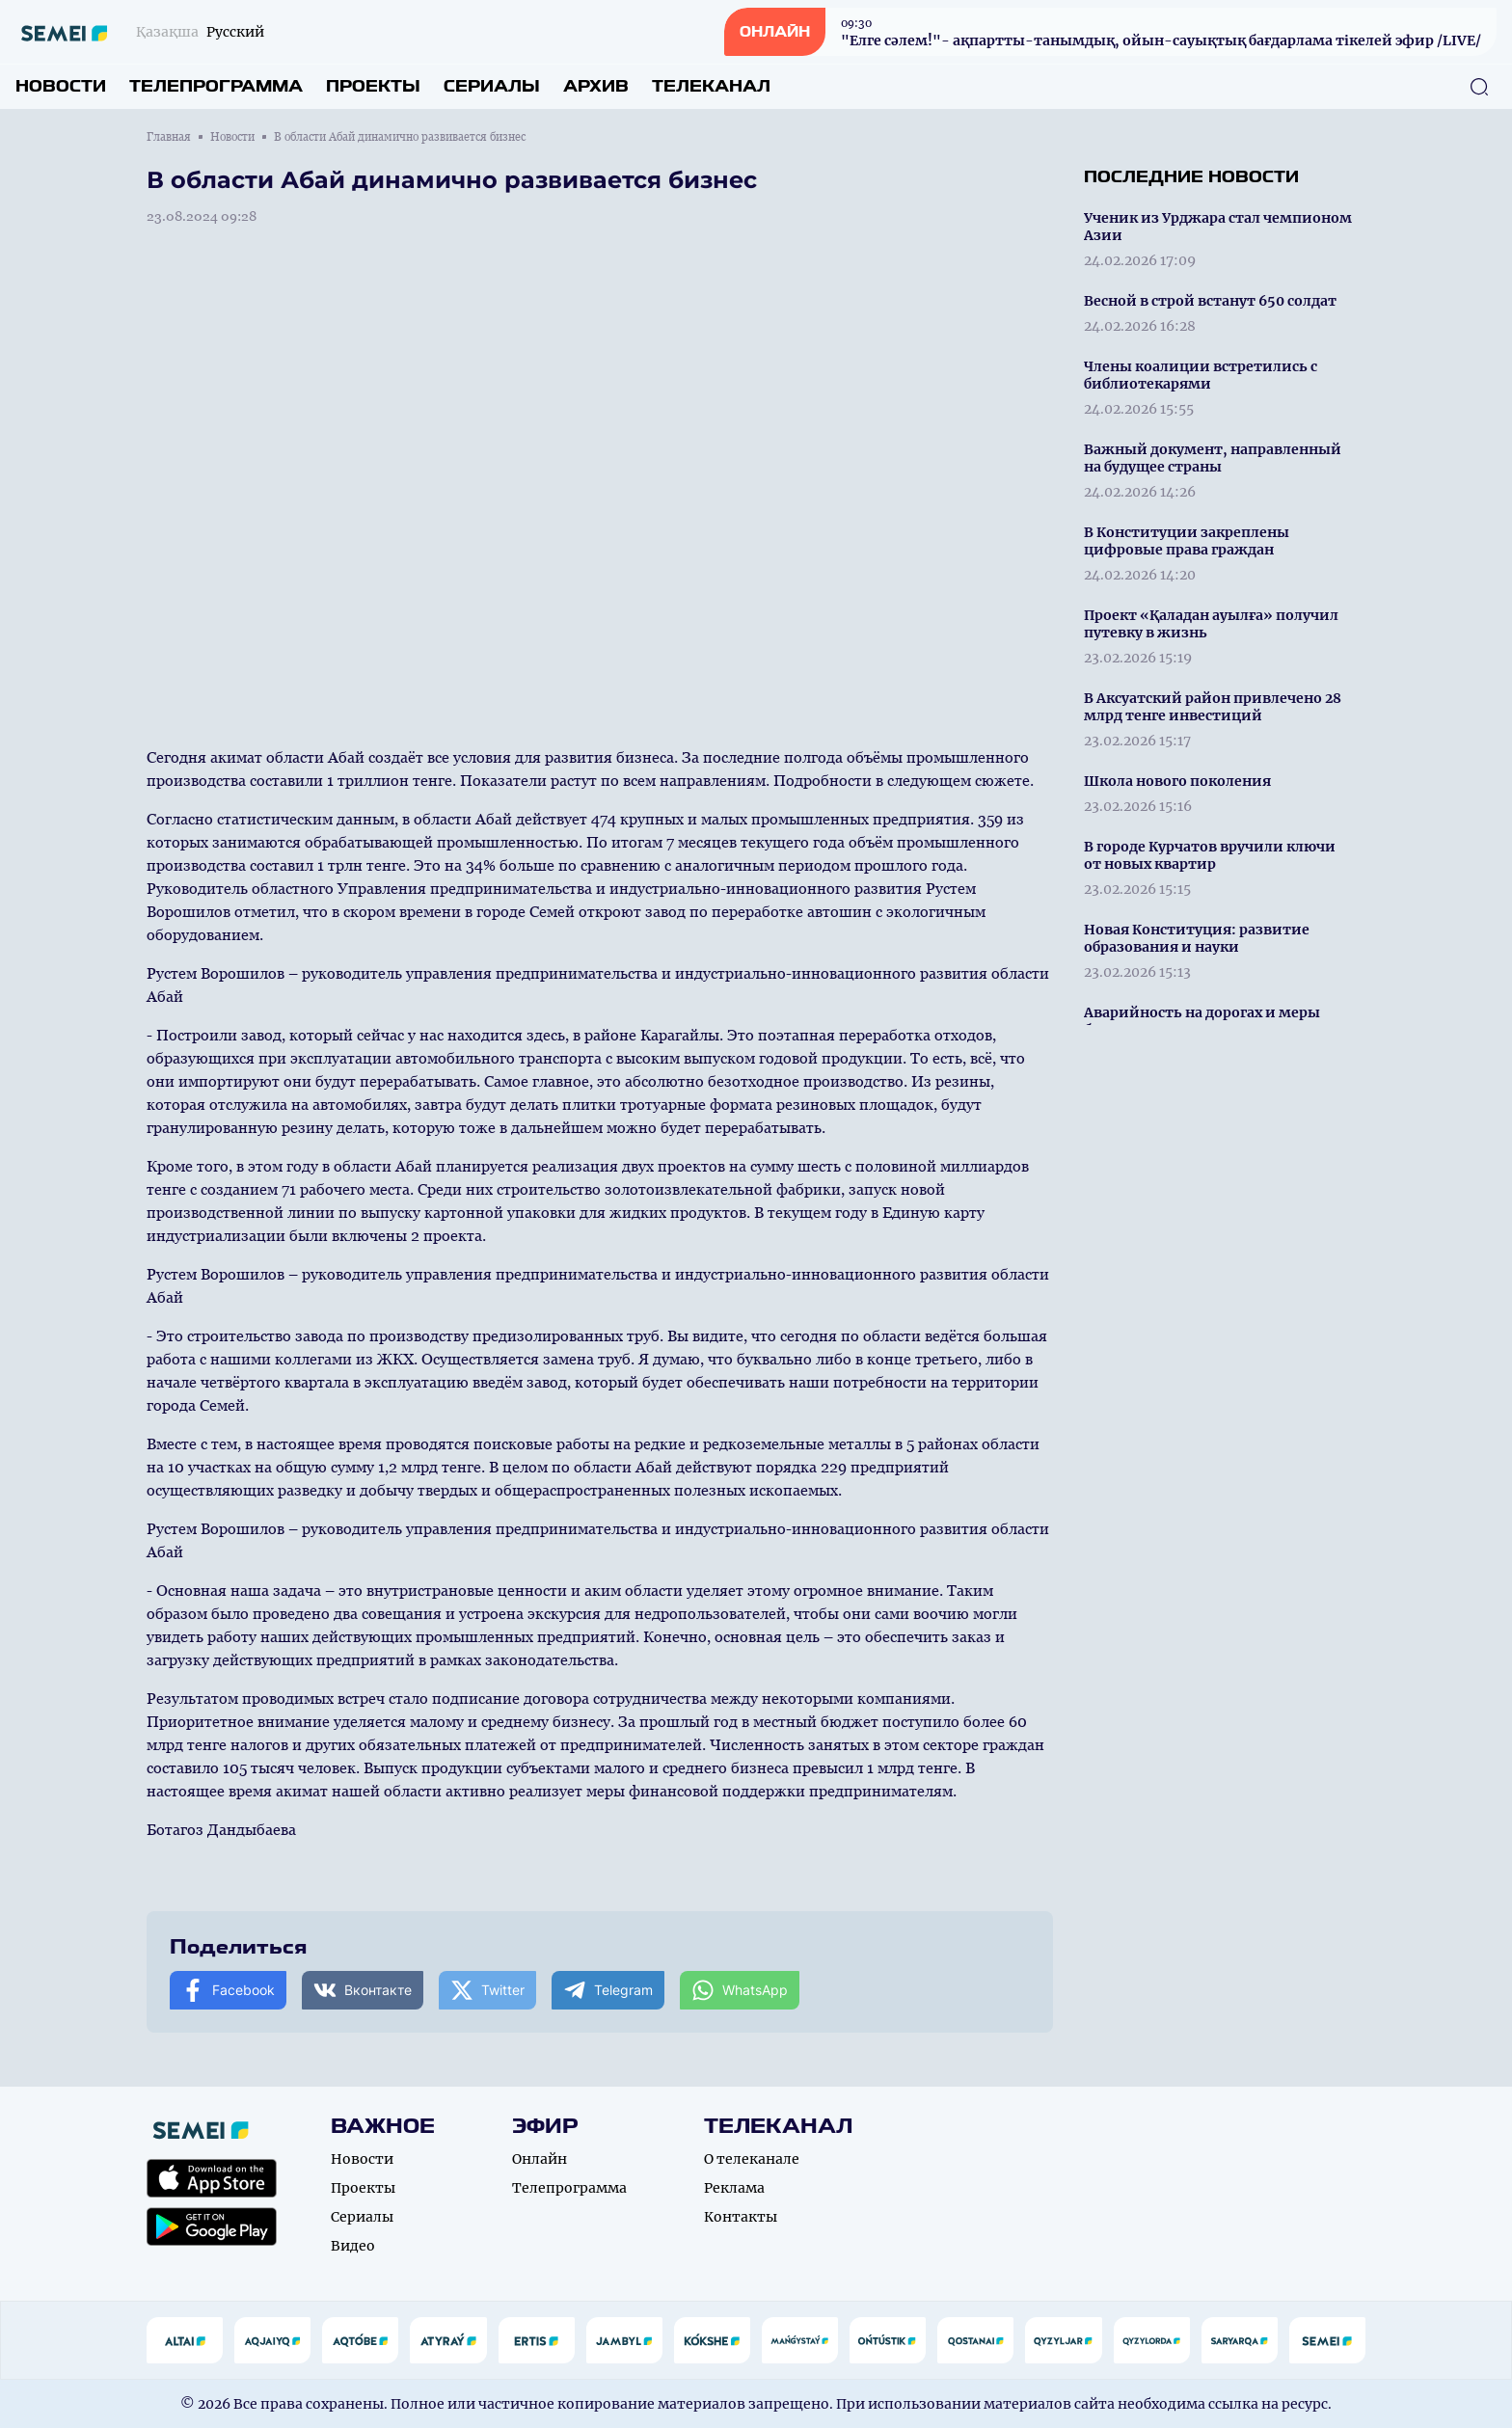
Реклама (734, 2188)
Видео (353, 2245)
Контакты (740, 2217)
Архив (596, 86)
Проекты (373, 86)
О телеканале (751, 2159)
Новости (60, 86)
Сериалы (492, 86)
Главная (169, 137)
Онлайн (539, 2159)
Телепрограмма (216, 86)
